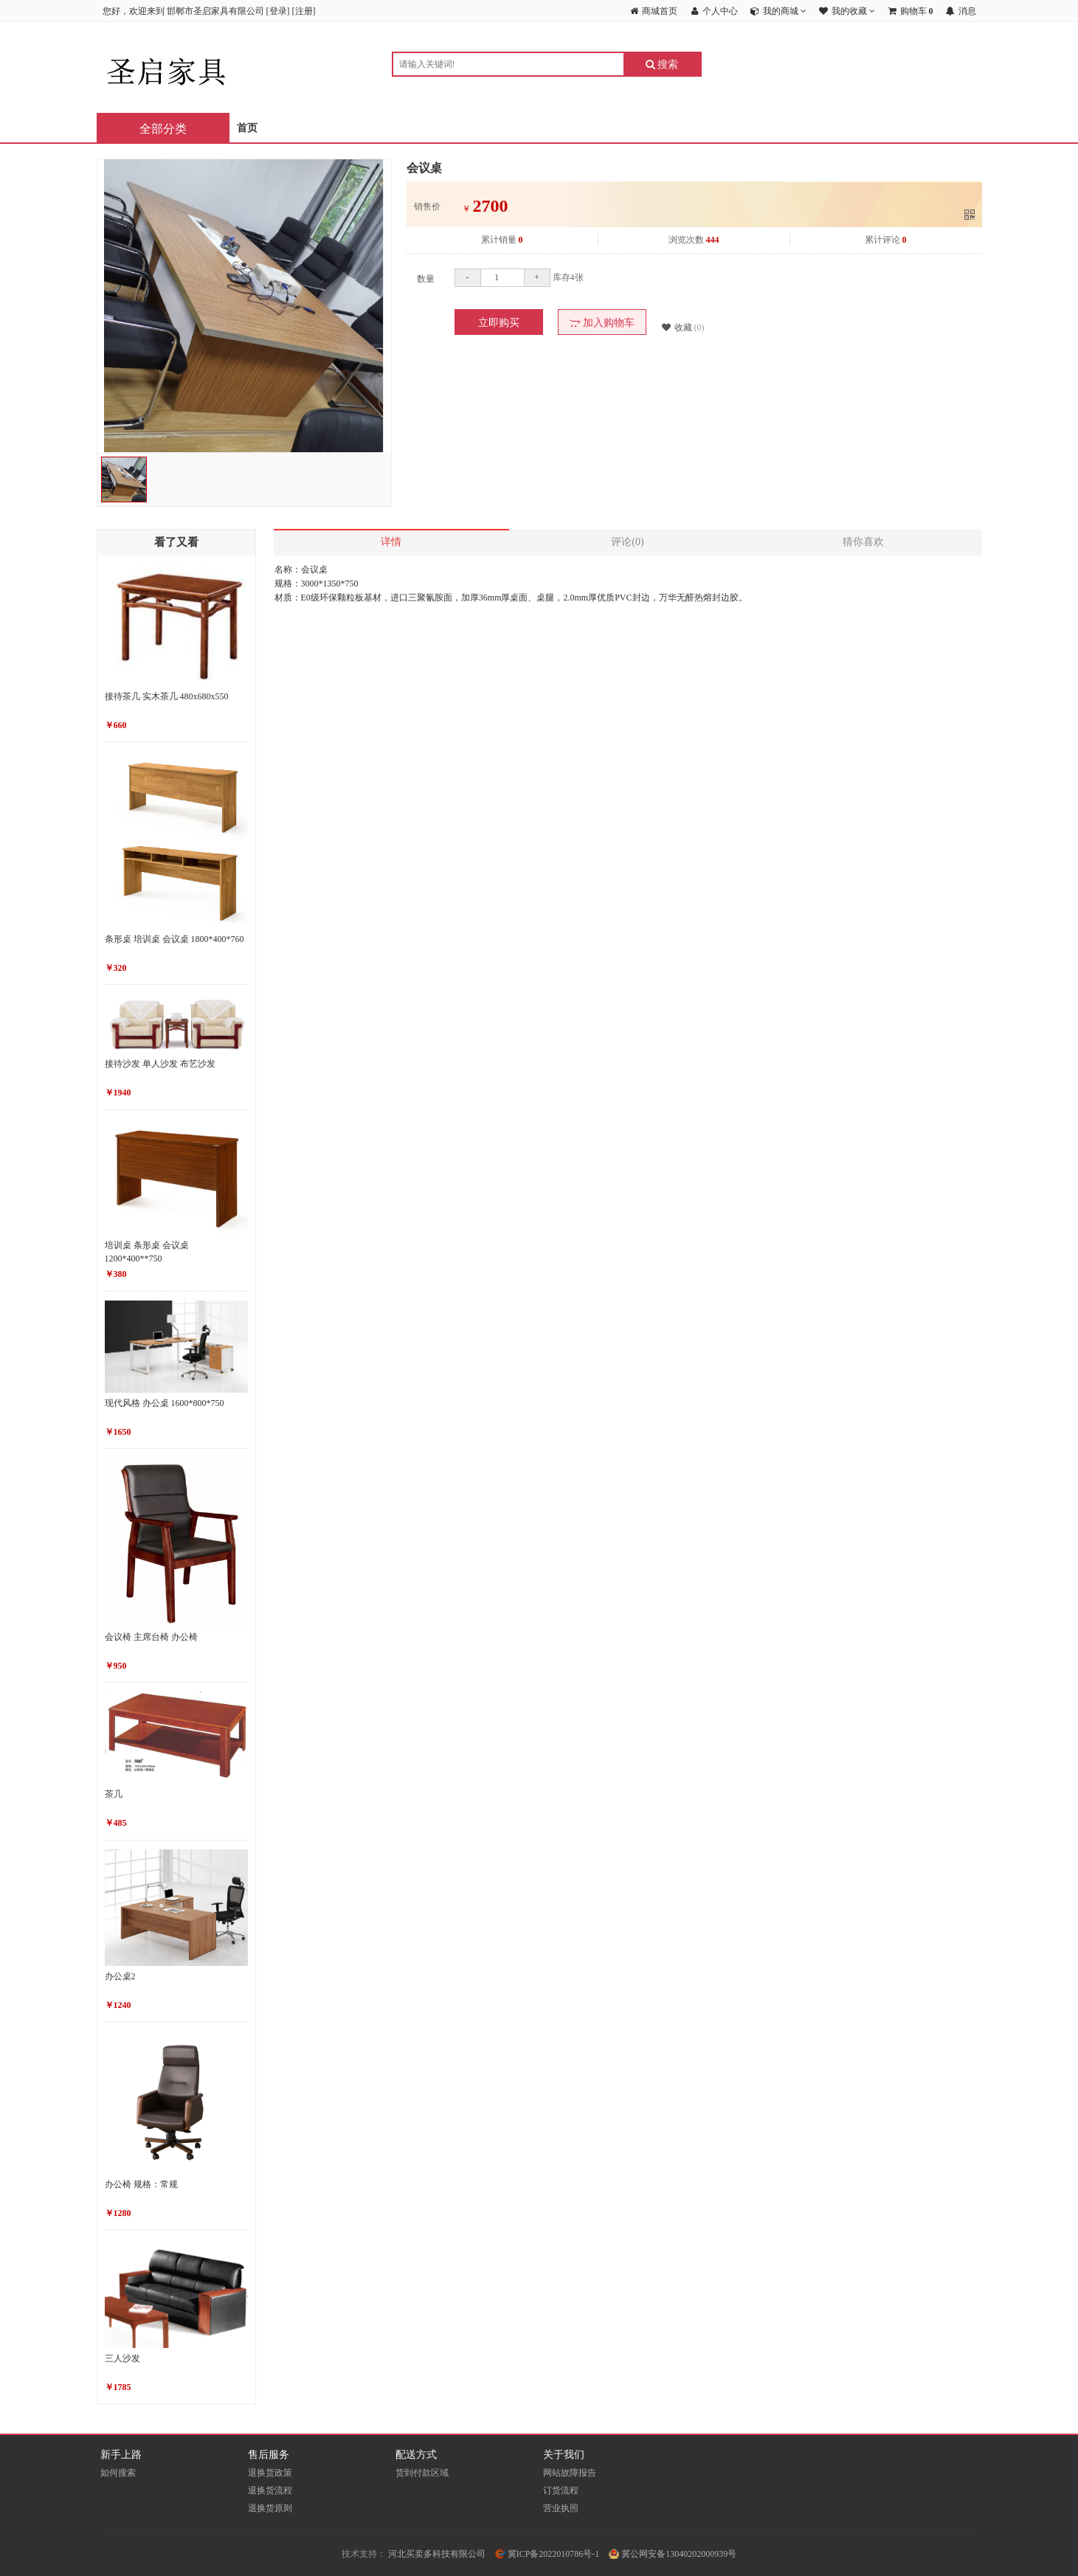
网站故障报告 (569, 2473)
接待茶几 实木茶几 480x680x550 (167, 696)
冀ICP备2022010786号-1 (547, 2554)
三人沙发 (122, 2358)
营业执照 (560, 2508)
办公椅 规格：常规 (141, 2184)
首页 (247, 128)
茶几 (113, 1794)
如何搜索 (118, 2473)
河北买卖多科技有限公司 (437, 2554)
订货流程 (560, 2490)
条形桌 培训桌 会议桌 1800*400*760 (174, 939)
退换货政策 (270, 2473)
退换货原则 (270, 2508)
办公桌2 (120, 1976)
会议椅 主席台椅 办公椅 (151, 1637)
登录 (278, 11)
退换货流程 (270, 2490)
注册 (304, 11)
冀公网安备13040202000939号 (672, 2554)
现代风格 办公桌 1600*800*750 (164, 1403)
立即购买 (498, 322)
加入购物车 (602, 323)
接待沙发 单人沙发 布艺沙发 (160, 1064)
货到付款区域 (422, 2473)
